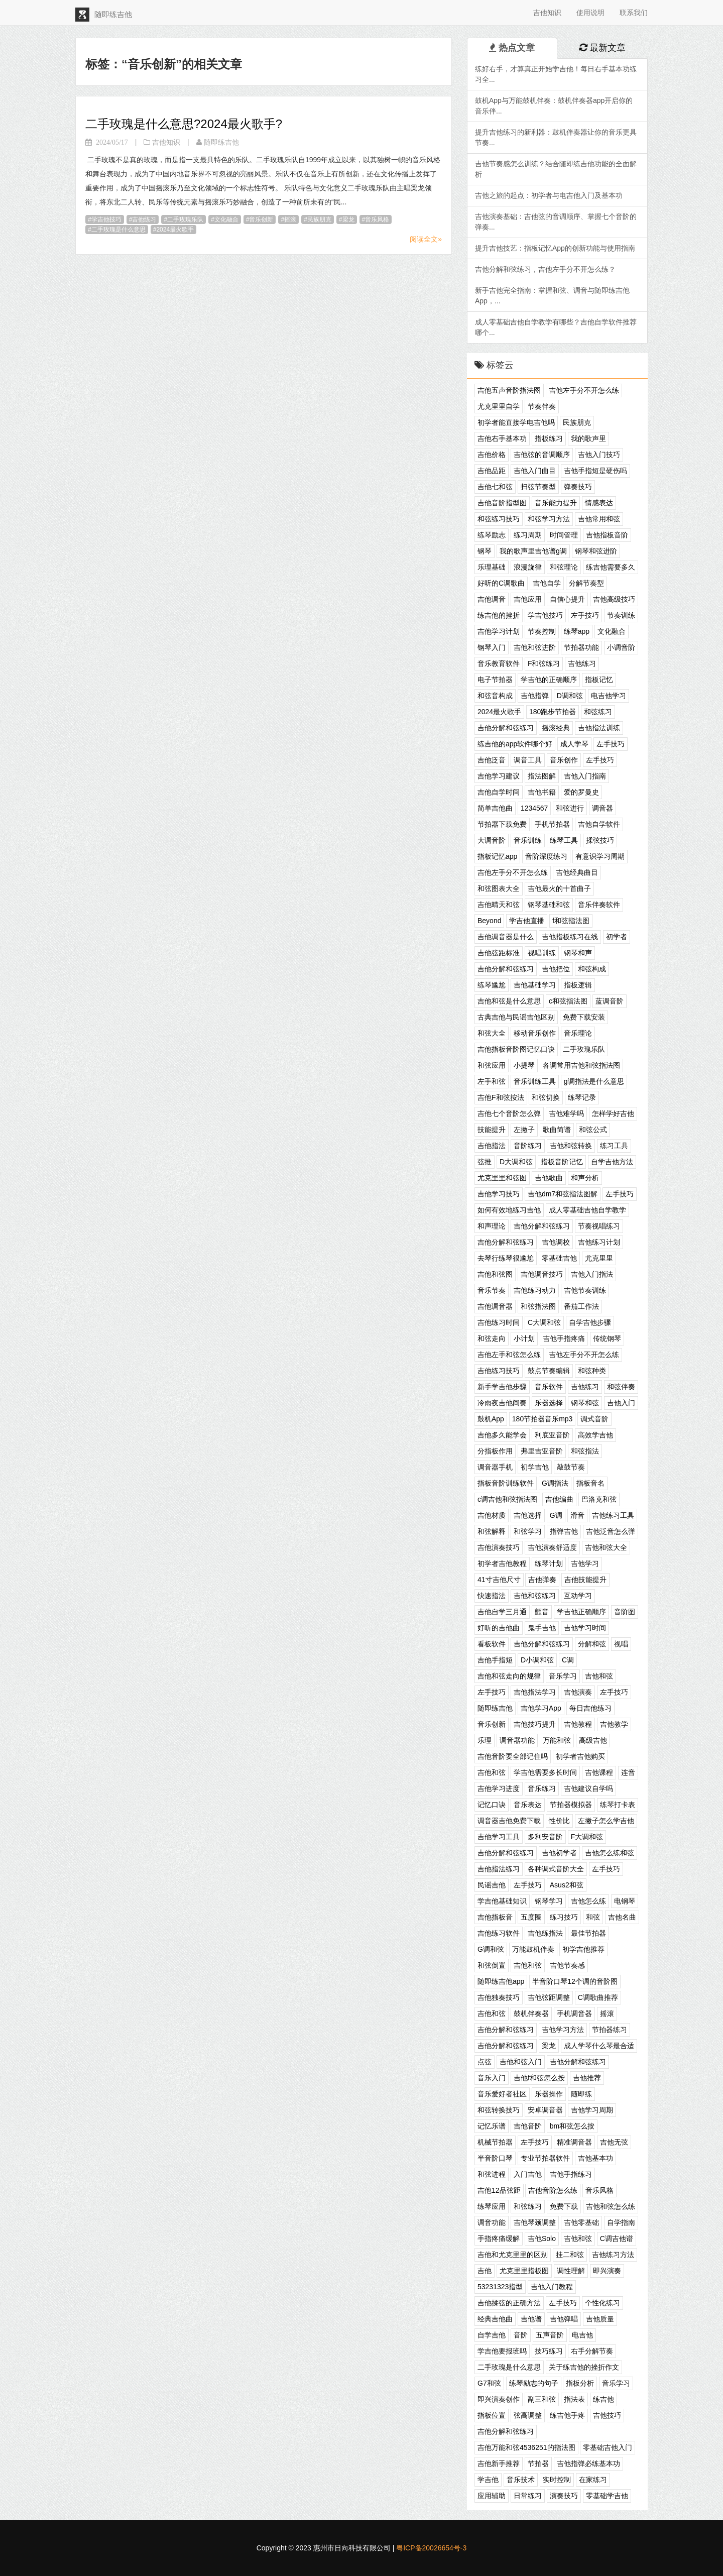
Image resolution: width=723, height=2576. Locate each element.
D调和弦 (570, 696)
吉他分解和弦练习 (505, 728)
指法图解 (542, 776)
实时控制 (557, 2480)
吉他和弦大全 (606, 1547)
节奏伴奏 (542, 406)
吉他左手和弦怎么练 (509, 1355)
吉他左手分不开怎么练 (584, 390)
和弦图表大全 (498, 888)
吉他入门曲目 (535, 471)
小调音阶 (621, 647)
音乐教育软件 (498, 663)
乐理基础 (491, 567)
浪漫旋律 (528, 567)
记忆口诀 (491, 1805)
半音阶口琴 (495, 2158)
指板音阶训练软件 (505, 1483)
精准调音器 (574, 2142)
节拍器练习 (609, 2030)
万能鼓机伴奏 (533, 1949)
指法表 (574, 2399)
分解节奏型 (586, 583)
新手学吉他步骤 (502, 1387)
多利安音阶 (545, 1837)
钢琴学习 (549, 1901)
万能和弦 (557, 1740)
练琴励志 (491, 535)
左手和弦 (491, 1081)
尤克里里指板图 (524, 2271)
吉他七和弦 (495, 487)
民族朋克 (319, 219)
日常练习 (528, 2496)
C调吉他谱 (616, 2238)
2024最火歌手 (175, 229)
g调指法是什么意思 (594, 1081)
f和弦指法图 (570, 921)
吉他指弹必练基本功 (588, 2463)
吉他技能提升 (585, 1580)
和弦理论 (564, 567)
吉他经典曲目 (577, 872)
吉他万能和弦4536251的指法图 (526, 2447)
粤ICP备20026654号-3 (431, 2548)
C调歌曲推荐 (598, 1997)
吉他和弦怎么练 (610, 2206)
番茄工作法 (581, 1306)
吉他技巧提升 (535, 1724)
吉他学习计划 (498, 631)
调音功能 (491, 2222)
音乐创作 (564, 760)
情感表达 (599, 503)
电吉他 (582, 2335)
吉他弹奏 (542, 1580)
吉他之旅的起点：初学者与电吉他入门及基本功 (549, 195)
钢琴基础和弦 (549, 905)
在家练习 (593, 2480)
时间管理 (564, 535)
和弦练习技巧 (498, 519)
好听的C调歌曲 (501, 583)
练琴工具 (564, 840)
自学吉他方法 (612, 1162)
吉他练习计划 (599, 1242)
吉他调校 (556, 1242)
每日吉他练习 (590, 1708)
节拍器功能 (581, 647)
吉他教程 (578, 1724)
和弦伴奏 (621, 1387)
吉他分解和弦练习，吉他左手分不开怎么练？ (545, 269)
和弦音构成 (495, 696)
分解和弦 (592, 1644)
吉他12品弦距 (499, 2190)
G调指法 (555, 1483)
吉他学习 (585, 1563)
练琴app (576, 631)
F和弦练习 (544, 663)
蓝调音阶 (609, 1001)
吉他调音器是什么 (505, 937)
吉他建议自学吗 (588, 1788)
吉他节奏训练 (585, 1290)
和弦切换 (546, 1097)
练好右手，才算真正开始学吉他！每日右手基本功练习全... (556, 74)
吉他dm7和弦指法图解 (562, 1194)
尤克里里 (599, 1258)
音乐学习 (563, 1676)
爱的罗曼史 (581, 792)
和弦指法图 (538, 1306)
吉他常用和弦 (599, 519)
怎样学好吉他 (613, 1113)
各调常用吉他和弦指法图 (581, 1065)
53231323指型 (500, 2287)
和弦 (593, 1917)
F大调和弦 (587, 1837)
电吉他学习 (608, 696)
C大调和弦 (544, 1322)
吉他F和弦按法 (500, 1097)
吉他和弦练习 (535, 1596)
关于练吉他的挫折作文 (584, 2367)
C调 (568, 1660)
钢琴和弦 (585, 1403)
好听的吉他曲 (498, 1628)
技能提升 (491, 1130)
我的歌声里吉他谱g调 (533, 551)
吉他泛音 (491, 760)
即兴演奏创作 (498, 2399)
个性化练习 (602, 2303)
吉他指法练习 (498, 1869)
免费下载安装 (584, 1017)
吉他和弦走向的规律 (509, 1676)
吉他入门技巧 (599, 455)
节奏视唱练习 (599, 1226)
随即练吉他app (500, 1981)
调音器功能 (517, 1740)
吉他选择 (528, 1515)
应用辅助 (491, 2496)
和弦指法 (585, 1451)
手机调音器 (574, 2013)
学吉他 (488, 2480)
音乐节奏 (491, 1290)
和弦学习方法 (549, 519)
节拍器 (538, 2463)
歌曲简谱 (557, 1130)
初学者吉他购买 (580, 1756)
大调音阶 (491, 840)
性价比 (559, 1821)
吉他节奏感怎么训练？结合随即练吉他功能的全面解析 (556, 169)
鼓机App (490, 1419)
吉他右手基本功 (502, 438)
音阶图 (624, 1612)
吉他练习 (144, 219)
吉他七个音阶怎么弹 (509, 1113)
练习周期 (528, 535)
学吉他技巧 (106, 219)
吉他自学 (547, 583)
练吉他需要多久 (610, 567)
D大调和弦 (516, 1162)
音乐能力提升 (556, 503)
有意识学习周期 (600, 856)
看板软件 (491, 1644)
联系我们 (634, 13)
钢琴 (484, 551)
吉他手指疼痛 (564, 1338)
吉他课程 (599, 1772)
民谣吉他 (491, 1885)
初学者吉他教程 (502, 1563)
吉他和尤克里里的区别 (512, 2255)
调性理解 (571, 2271)
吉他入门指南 (585, 776)
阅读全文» (426, 239)
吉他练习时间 (498, 1322)
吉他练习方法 (613, 2255)
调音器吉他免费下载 (509, 1821)
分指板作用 (495, 1451)
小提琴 (524, 1065)
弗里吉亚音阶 (542, 1451)
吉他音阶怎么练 (552, 2190)
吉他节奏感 (567, 1965)
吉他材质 (491, 1515)
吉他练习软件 (498, 1933)
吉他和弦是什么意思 (509, 1001)
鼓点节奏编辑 (549, 1371)
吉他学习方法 (563, 2030)
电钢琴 (624, 1901)
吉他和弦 (599, 1676)
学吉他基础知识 (502, 1901)
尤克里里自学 (498, 406)
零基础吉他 (559, 1258)
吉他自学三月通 (502, 1612)
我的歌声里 (588, 438)
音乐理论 (578, 1033)
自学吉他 (491, 2335)
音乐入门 (491, 2078)
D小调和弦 (537, 1660)
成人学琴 (574, 744)
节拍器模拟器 (571, 1805)
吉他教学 (614, 1724)
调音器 (602, 808)
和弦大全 (491, 1033)
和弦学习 (528, 1531)
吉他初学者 (559, 1853)
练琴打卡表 (617, 1805)
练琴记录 (582, 1097)
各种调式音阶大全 (556, 1869)
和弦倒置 (491, 1965)
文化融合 (226, 219)
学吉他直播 (526, 921)
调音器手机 (495, 1467)
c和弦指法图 (568, 1001)
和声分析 (585, 1178)
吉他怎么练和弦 (609, 1853)
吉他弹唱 (564, 2319)
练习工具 (614, 1146)
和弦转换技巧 (498, 2110)
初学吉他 (535, 1467)
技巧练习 (549, 2351)
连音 (628, 1772)
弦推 (484, 1162)
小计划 (524, 1338)
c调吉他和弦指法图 (507, 1499)
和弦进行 (570, 808)
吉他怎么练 (588, 1901)
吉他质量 (600, 2319)
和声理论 (491, 1226)
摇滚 (290, 219)
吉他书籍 (542, 792)
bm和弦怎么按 (572, 2126)
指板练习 (549, 438)
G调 (556, 1515)
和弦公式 (593, 1130)
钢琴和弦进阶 (596, 551)
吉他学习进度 (498, 1788)
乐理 (484, 1740)
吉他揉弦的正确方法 (509, 2303)
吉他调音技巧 (542, 1274)
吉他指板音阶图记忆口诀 (516, 1049)
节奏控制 (542, 631)
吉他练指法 (545, 1933)
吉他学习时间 (585, 1628)
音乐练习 (542, 1788)
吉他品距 (491, 471)
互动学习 (578, 1596)
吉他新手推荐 (498, 2463)
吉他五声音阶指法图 (509, 390)
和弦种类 (592, 1371)
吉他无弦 (614, 2142)
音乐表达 (528, 1805)
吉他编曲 (559, 1499)
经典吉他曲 (495, 2319)
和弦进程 (491, 2174)
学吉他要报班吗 (502, 2351)
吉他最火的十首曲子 (559, 888)
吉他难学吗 (566, 1113)
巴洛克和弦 (599, 1499)
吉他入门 (621, 1403)
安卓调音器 (545, 2110)
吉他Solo (542, 2238)
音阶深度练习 (546, 856)
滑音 (577, 1515)
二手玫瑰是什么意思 (118, 229)
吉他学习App (541, 1708)
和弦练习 (598, 712)
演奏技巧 (564, 2496)
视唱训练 (542, 953)
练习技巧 (564, 1917)
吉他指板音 (495, 1917)
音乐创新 (261, 219)
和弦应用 (491, 1065)
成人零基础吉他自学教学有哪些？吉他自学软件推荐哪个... (556, 327)
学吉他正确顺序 (581, 1612)
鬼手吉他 (542, 1628)
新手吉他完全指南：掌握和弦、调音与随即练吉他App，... (552, 295)
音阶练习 (528, 1146)
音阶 (521, 2335)
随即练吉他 (495, 1708)
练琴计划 (549, 1563)
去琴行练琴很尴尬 (505, 1258)
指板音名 (590, 1483)
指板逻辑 (578, 985)
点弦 (484, 2062)
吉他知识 (547, 13)
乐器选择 (549, 1403)
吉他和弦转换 (571, 1146)
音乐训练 (528, 840)
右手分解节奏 (592, 2351)
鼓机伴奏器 (531, 2013)
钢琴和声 (578, 953)
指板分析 (580, 2383)
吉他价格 (491, 455)
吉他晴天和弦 (498, 905)
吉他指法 (491, 1146)
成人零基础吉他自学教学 (587, 1210)
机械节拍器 (495, 2142)
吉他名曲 (622, 1917)
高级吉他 (593, 1740)
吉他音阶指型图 (502, 503)
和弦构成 (592, 969)
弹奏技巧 (578, 487)
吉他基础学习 (535, 985)
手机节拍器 (552, 824)
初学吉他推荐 (583, 1949)
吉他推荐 (587, 2078)
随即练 (581, 2094)
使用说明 (590, 13)
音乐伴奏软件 (599, 905)
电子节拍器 (495, 680)
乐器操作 (549, 2094)
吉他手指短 (495, 1660)
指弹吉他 (564, 1531)
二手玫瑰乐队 (185, 219)
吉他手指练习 (571, 2174)
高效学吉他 (595, 1435)
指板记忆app (497, 856)
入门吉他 (528, 2174)
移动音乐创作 (535, 1033)
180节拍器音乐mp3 (542, 1419)
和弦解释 (491, 1531)
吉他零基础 (581, 2222)
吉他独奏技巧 (498, 1997)
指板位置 (491, 2415)
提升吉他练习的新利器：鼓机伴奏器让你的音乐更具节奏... (556, 137)
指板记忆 (599, 680)
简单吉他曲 (495, 808)
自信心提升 (567, 599)
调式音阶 (594, 1419)
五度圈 (531, 1917)
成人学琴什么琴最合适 (599, 2046)
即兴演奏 (607, 2271)
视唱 (621, 1644)
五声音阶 (550, 2335)
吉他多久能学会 (502, 1435)
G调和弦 (490, 1949)
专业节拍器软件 (545, 2158)
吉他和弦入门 (521, 2062)
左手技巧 (585, 615)
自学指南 (621, 2222)
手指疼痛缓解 (498, 2238)
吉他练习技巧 (498, 1371)
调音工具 (528, 760)
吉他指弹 (535, 696)
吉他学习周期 (592, 2110)
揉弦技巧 (600, 840)
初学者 (616, 937)
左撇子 (524, 1130)
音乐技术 (521, 2480)
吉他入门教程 (552, 2287)
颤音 (542, 1612)
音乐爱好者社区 (502, 2094)
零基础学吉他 (607, 2496)
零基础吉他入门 (607, 2447)
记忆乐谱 (491, 2126)
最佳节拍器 (588, 1933)
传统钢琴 (607, 1338)
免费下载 (564, 2206)
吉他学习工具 (498, 1837)
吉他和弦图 (495, 1274)
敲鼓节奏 (571, 1467)
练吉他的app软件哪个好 (514, 744)
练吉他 (603, 2399)
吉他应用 (528, 599)
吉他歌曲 (549, 1178)
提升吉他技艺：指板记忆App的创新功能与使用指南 (555, 248)
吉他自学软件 (599, 824)
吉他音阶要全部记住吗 (512, 1756)
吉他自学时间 (498, 792)
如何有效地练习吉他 (509, 1210)
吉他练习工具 (613, 1515)
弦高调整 (528, 2415)
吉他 (484, 2271)
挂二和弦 (570, 2255)
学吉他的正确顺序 (549, 680)
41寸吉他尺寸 (499, 1580)
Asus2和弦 (566, 1885)
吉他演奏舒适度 (552, 1547)
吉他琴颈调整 (535, 2222)
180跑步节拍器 (552, 712)
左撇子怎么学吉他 (606, 1821)
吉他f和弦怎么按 (539, 2078)
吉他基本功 (595, 2158)
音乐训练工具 (535, 1081)
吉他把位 (556, 969)
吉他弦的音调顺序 (542, 455)
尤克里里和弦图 (502, 1178)
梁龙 (348, 219)
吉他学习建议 (498, 776)
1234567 (534, 808)
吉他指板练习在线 (570, 937)
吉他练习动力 (535, 1290)
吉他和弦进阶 (535, 647)
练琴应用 (491, 2206)
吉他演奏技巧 (498, 1547)
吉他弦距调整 (549, 1997)
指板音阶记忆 (562, 1162)
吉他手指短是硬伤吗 (595, 471)
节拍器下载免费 (502, 824)
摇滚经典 (556, 728)
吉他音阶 (528, 2126)
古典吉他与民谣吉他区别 (516, 1017)
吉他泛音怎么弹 (610, 1531)
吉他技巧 (607, 2415)
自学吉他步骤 (590, 1322)
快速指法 (491, 1596)
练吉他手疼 (567, 2415)
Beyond (489, 921)
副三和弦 (542, 2399)
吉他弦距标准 (498, 953)
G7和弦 (489, 2383)
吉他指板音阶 (607, 535)
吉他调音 (491, 599)
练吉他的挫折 (498, 615)
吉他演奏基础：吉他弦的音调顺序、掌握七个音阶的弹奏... (556, 221)
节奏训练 (621, 615)
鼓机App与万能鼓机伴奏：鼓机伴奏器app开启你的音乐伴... (554, 105)
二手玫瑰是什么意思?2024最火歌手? (183, 124)
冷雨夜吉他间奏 (502, 1403)
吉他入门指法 (592, 1274)
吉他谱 (531, 2319)
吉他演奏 (578, 1692)
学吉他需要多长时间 (545, 1772)
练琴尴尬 (491, 985)
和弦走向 (491, 1338)
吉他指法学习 (535, 1692)
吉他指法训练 (599, 728)
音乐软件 (549, 1387)
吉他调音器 (495, 1306)
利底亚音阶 (552, 1435)
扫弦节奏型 (538, 487)
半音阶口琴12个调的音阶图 (575, 1981)
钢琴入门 (491, 647)
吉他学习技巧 (498, 1194)
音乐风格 (377, 219)
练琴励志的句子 (533, 2383)
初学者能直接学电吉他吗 (516, 422)
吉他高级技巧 (614, 599)
